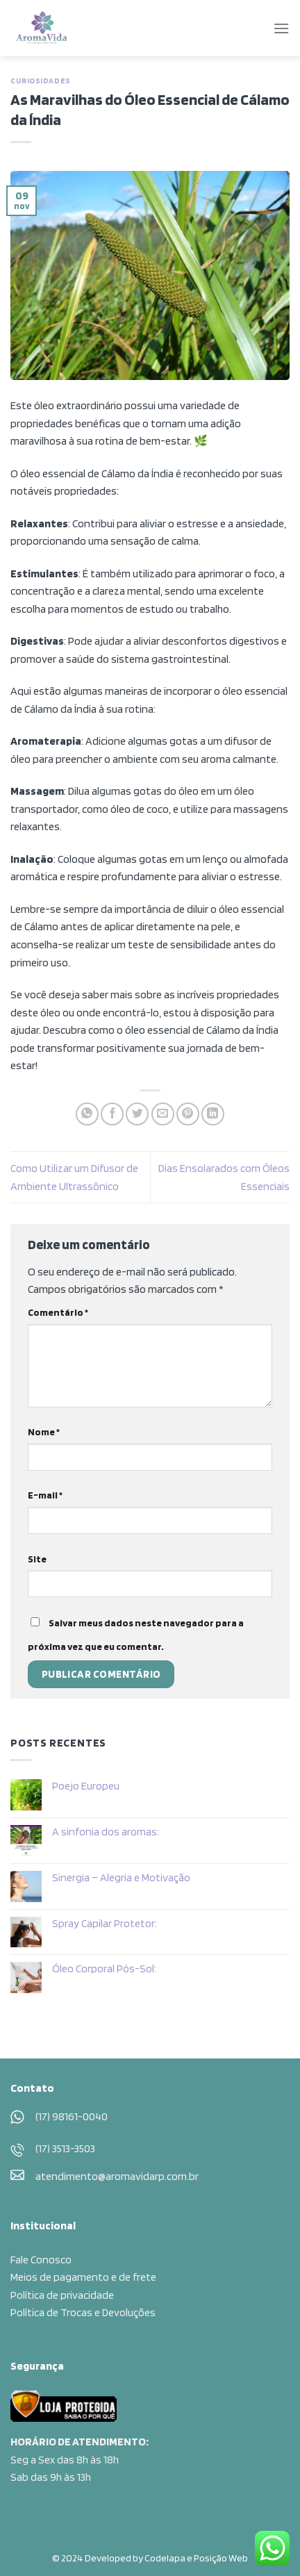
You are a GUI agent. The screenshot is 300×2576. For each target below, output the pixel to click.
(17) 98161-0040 (71, 2116)
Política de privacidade (62, 2295)
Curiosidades (40, 80)
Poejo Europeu (85, 1785)
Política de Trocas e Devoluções (83, 2312)
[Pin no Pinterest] (187, 1114)
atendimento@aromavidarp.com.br (117, 2176)
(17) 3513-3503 (65, 2148)
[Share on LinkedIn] (212, 1114)
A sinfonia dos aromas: (105, 1831)
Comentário (58, 1312)
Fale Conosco (41, 2259)
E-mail (45, 1495)
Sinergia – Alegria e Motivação (121, 1877)
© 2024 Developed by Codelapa (118, 2557)
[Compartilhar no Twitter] (137, 1114)
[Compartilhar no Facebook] (112, 1114)
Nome (44, 1431)
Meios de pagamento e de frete (83, 2277)
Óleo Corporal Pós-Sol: (104, 1968)
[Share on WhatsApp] (87, 1114)
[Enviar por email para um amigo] (162, 1114)
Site (37, 1558)
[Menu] (281, 28)
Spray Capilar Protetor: (104, 1923)
